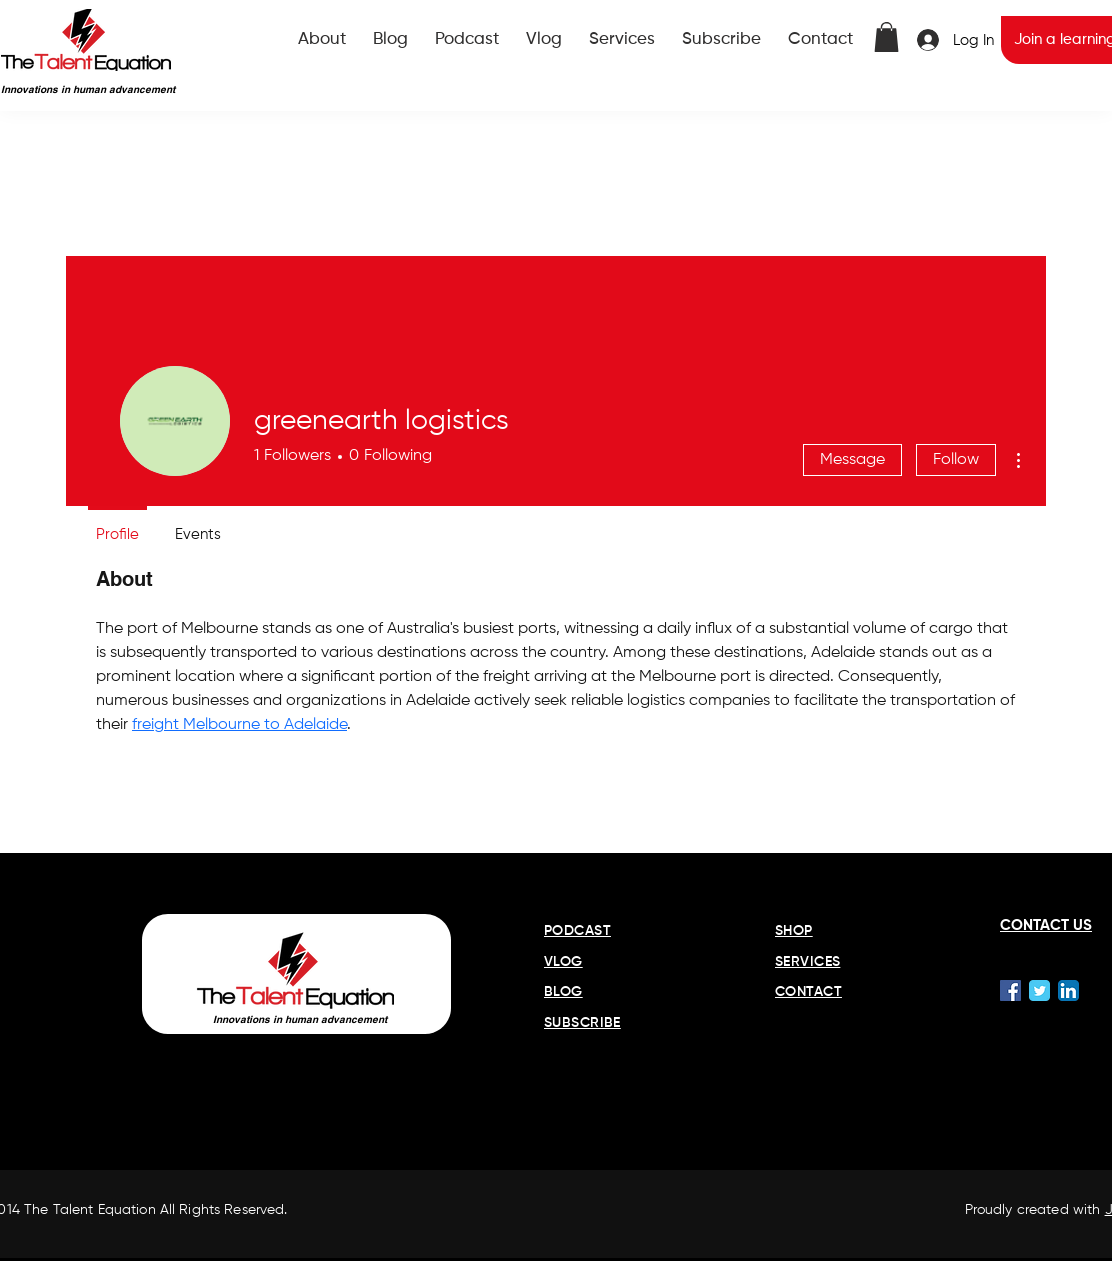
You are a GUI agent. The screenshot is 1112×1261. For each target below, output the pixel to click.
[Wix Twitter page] (1039, 990)
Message (852, 460)
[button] (886, 37)
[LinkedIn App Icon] (1068, 990)
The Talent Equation (90, 1210)
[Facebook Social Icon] (1010, 990)
